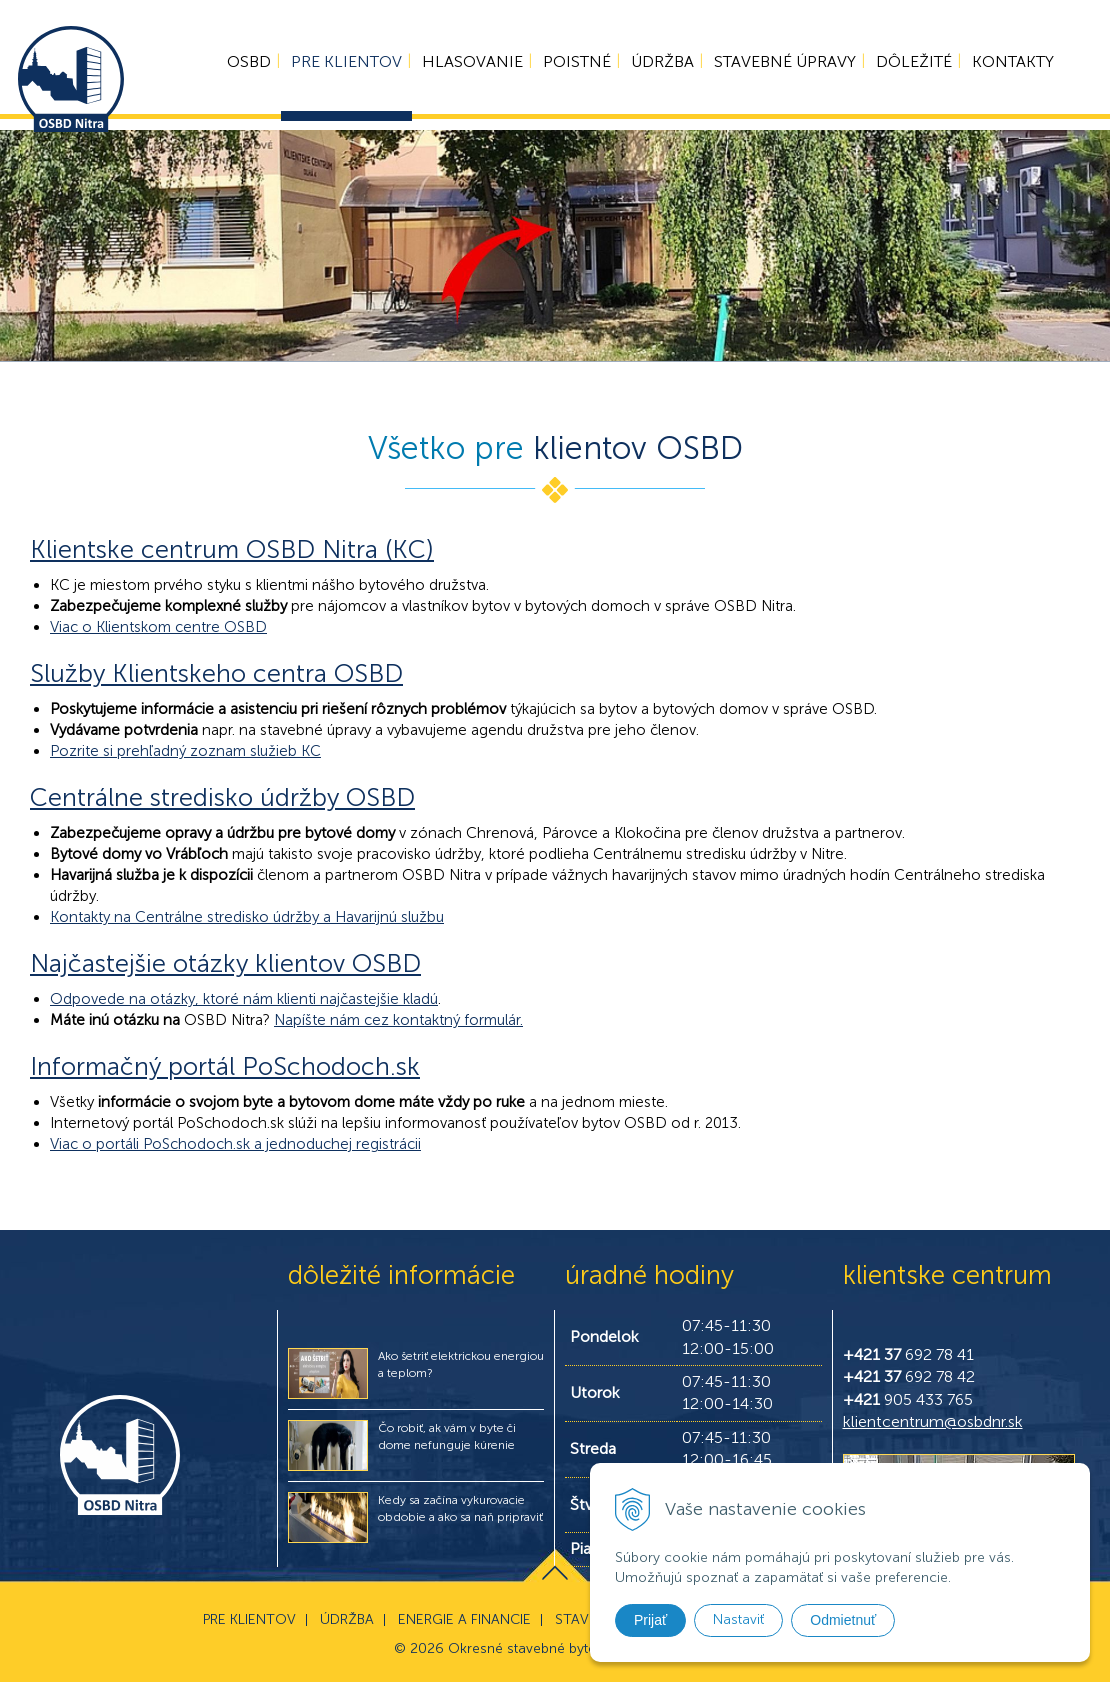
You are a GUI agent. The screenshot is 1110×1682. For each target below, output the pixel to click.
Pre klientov (342, 65)
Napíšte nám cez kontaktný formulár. (398, 1020)
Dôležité (910, 65)
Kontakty (1009, 65)
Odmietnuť (843, 1620)
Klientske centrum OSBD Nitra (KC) (232, 549)
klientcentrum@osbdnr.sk (933, 1421)
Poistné (573, 65)
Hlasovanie (468, 65)
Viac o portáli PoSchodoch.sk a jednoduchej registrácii (235, 1144)
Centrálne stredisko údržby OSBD (222, 797)
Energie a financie (464, 1619)
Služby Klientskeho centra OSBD (216, 673)
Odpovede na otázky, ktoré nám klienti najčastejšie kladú (244, 999)
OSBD (245, 65)
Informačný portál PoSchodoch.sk (225, 1066)
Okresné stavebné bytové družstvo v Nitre (582, 1648)
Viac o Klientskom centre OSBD (158, 627)
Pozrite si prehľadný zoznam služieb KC (185, 751)
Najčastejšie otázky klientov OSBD (225, 963)
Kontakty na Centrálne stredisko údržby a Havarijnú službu (247, 917)
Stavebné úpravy (781, 65)
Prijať (650, 1620)
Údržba (658, 65)
